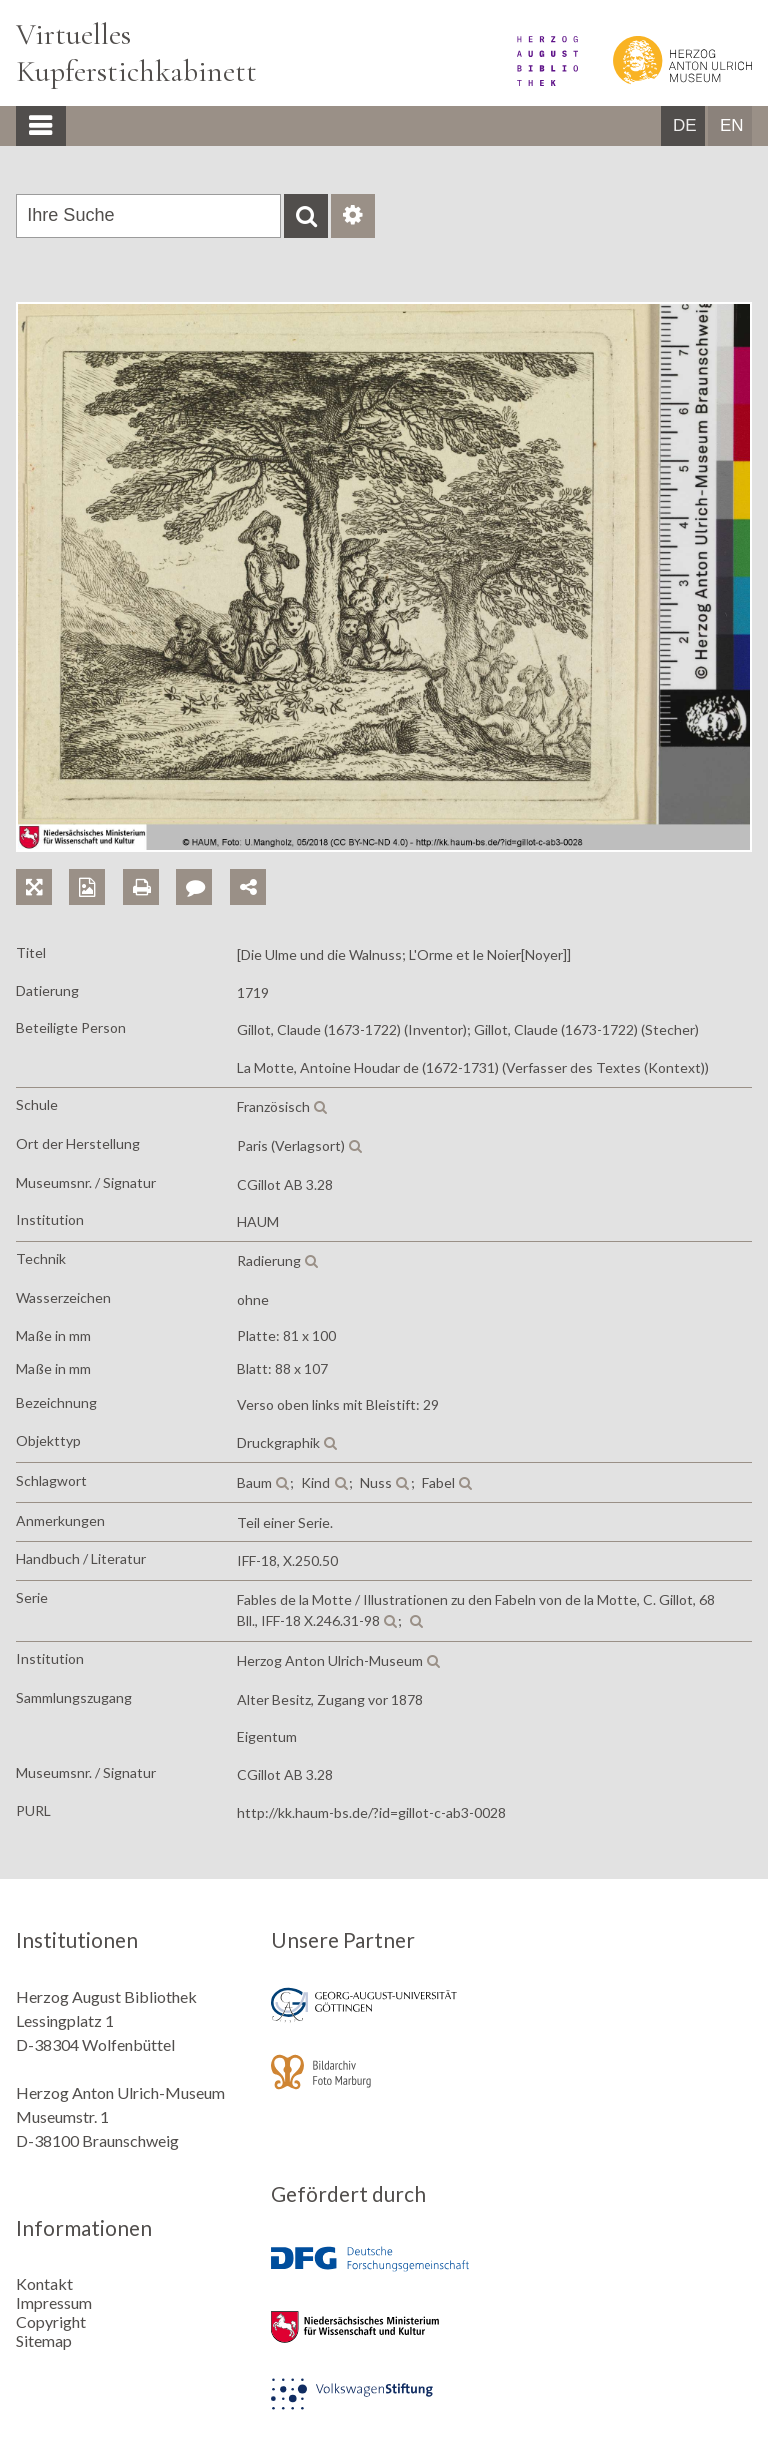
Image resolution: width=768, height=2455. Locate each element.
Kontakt (44, 2283)
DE (685, 125)
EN (732, 125)
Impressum (54, 2302)
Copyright (51, 2321)
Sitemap (44, 2340)
